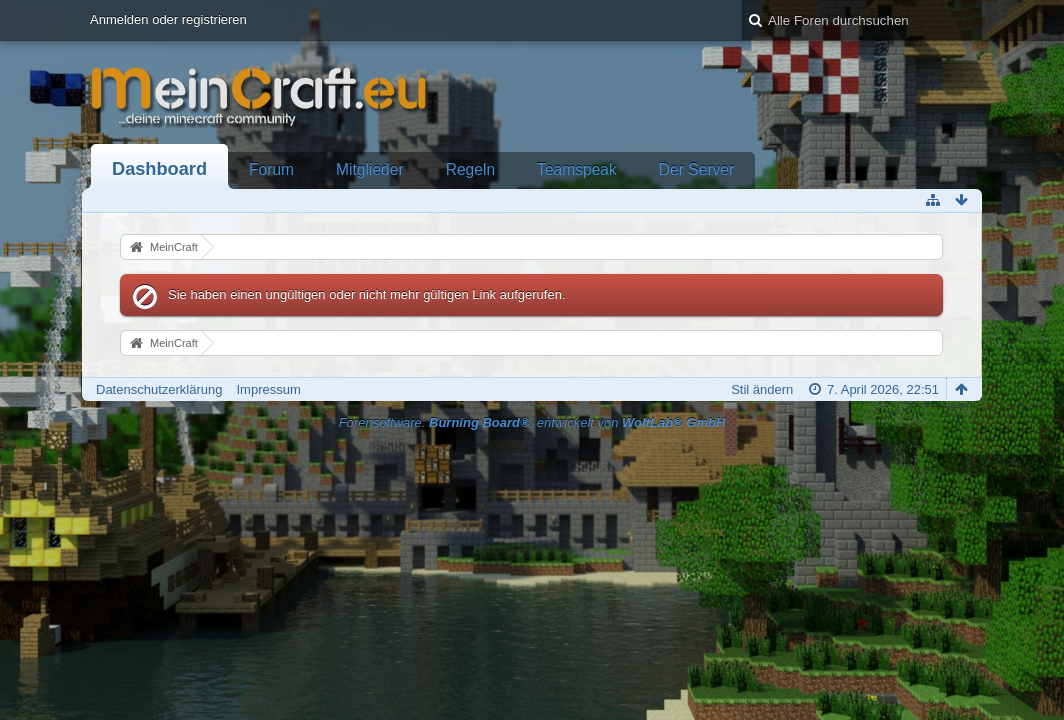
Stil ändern (762, 389)
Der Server (696, 169)
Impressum (268, 389)
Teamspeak (577, 169)
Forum (271, 169)
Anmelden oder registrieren (168, 19)
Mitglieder (370, 169)
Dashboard (159, 169)
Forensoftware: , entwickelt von (532, 422)
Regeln (470, 169)
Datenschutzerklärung (159, 389)
